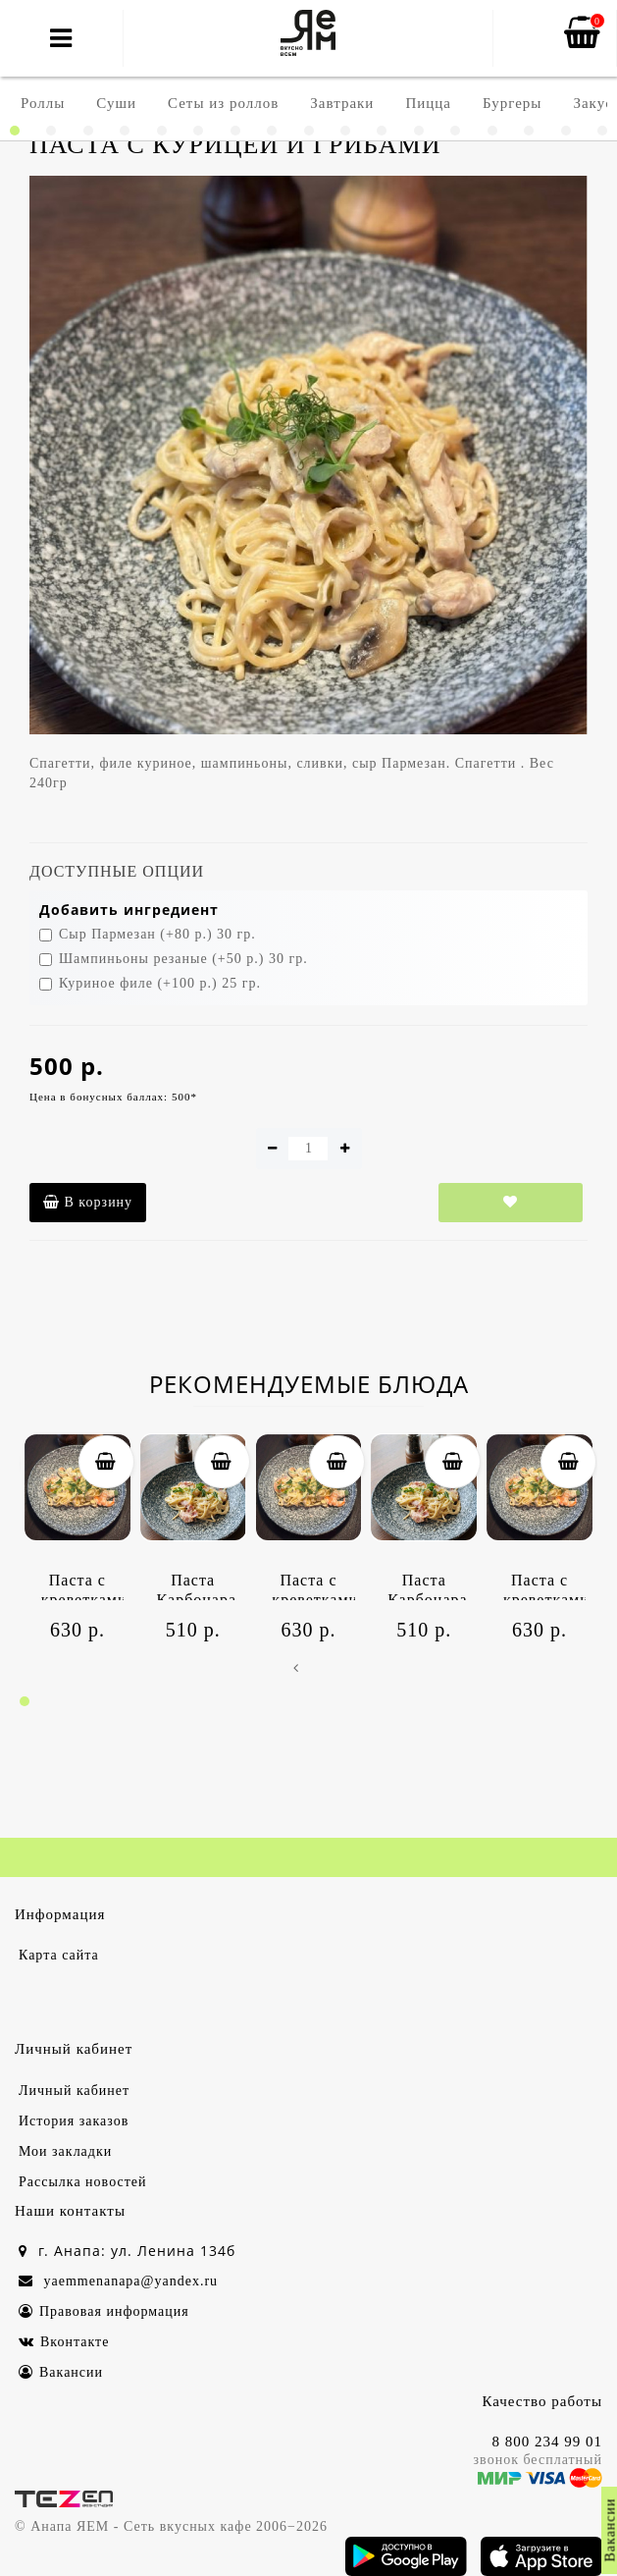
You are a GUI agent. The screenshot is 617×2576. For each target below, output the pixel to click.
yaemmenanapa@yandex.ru (118, 2281)
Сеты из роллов (223, 103)
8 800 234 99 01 (547, 2441)
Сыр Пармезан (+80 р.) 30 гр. (147, 934)
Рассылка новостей (83, 2181)
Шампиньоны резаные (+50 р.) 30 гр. (173, 958)
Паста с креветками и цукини (82, 1586)
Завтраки (342, 103)
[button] (15, 130)
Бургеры (512, 103)
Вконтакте (64, 2341)
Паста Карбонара (196, 1586)
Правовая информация (104, 2311)
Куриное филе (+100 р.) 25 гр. (150, 983)
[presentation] (296, 1670)
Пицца (428, 103)
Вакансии (61, 2372)
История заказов (74, 2121)
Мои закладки (65, 2151)
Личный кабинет (74, 2090)
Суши (116, 103)
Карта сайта (59, 1955)
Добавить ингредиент (129, 909)
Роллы (43, 103)
